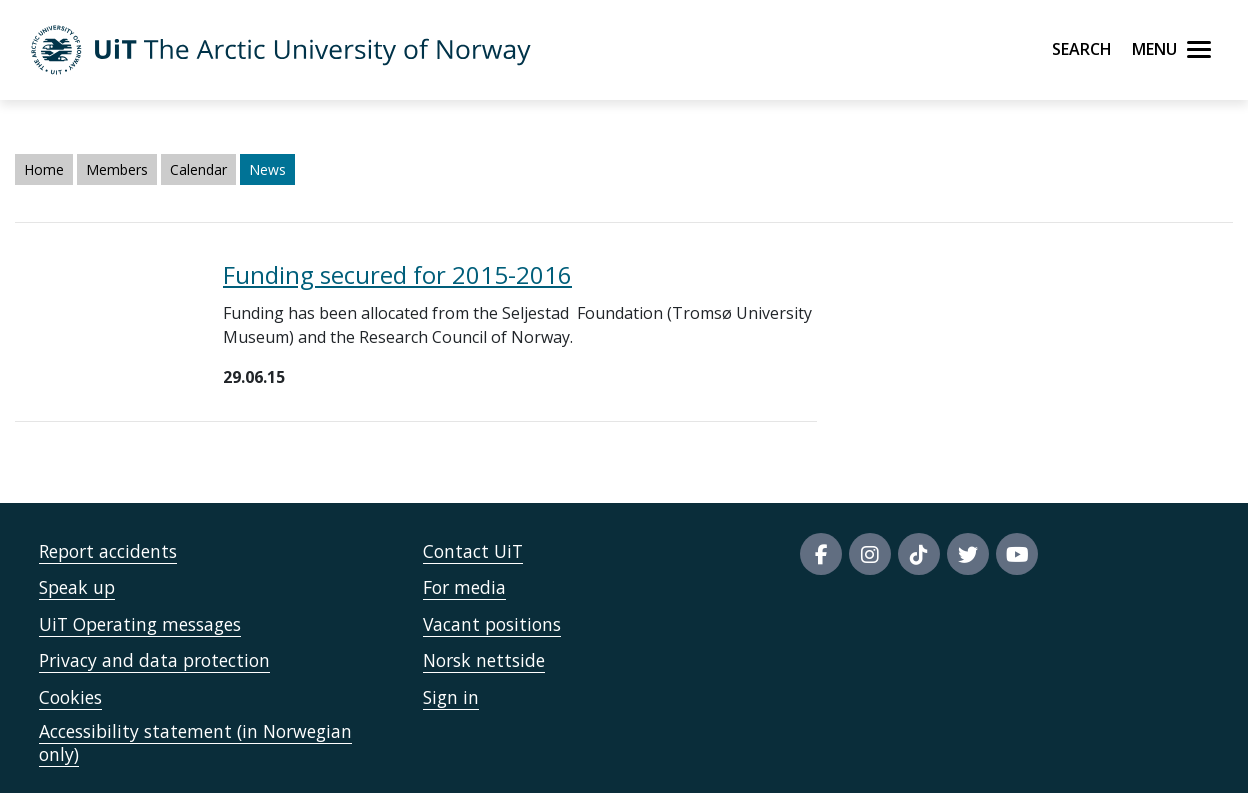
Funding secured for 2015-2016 (397, 274)
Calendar (198, 169)
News (267, 169)
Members (117, 169)
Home (44, 169)
